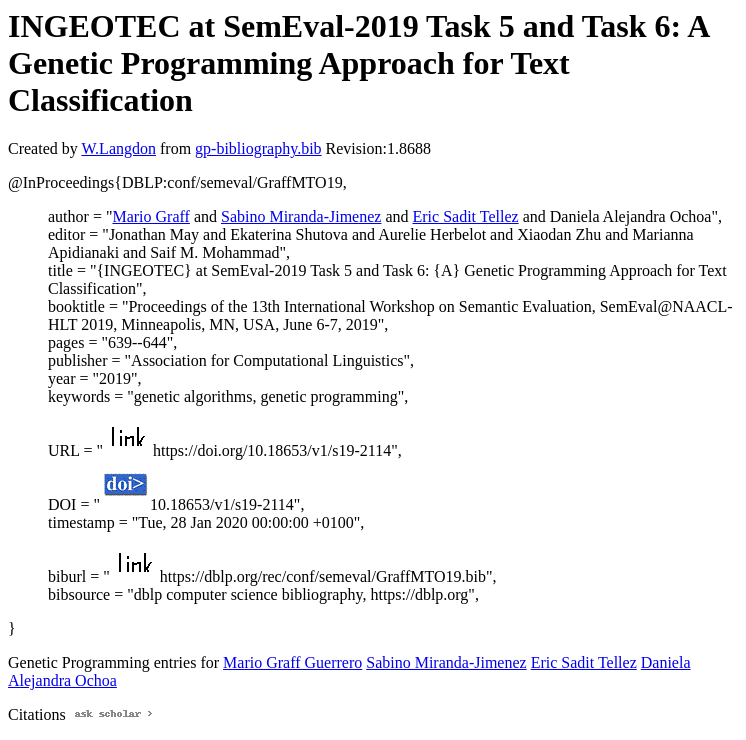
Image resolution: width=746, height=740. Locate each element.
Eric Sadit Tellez (466, 216)
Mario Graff (150, 216)
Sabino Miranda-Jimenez (301, 216)
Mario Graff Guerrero (292, 662)
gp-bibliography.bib (258, 148)
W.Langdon (118, 148)
